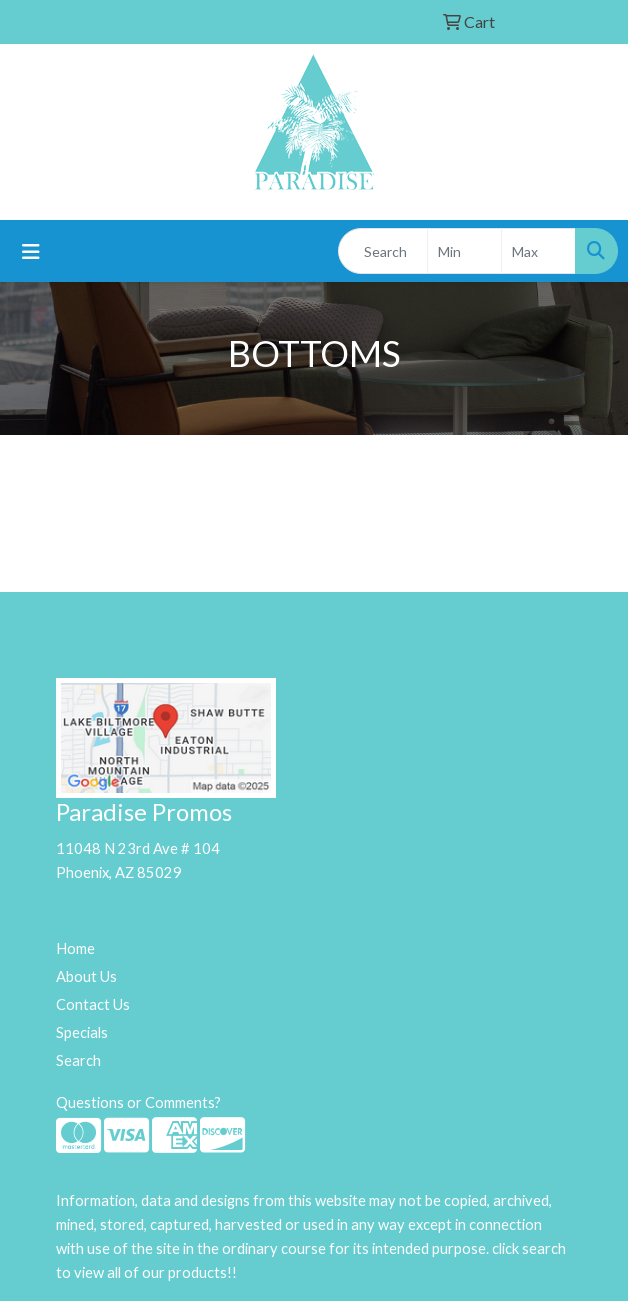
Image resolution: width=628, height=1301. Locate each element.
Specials (82, 1032)
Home (75, 948)
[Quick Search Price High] (538, 251)
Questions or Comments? (138, 1102)
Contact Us (93, 1004)
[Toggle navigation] (31, 251)
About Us (86, 976)
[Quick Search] (383, 251)
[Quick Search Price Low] (464, 251)
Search (78, 1060)
